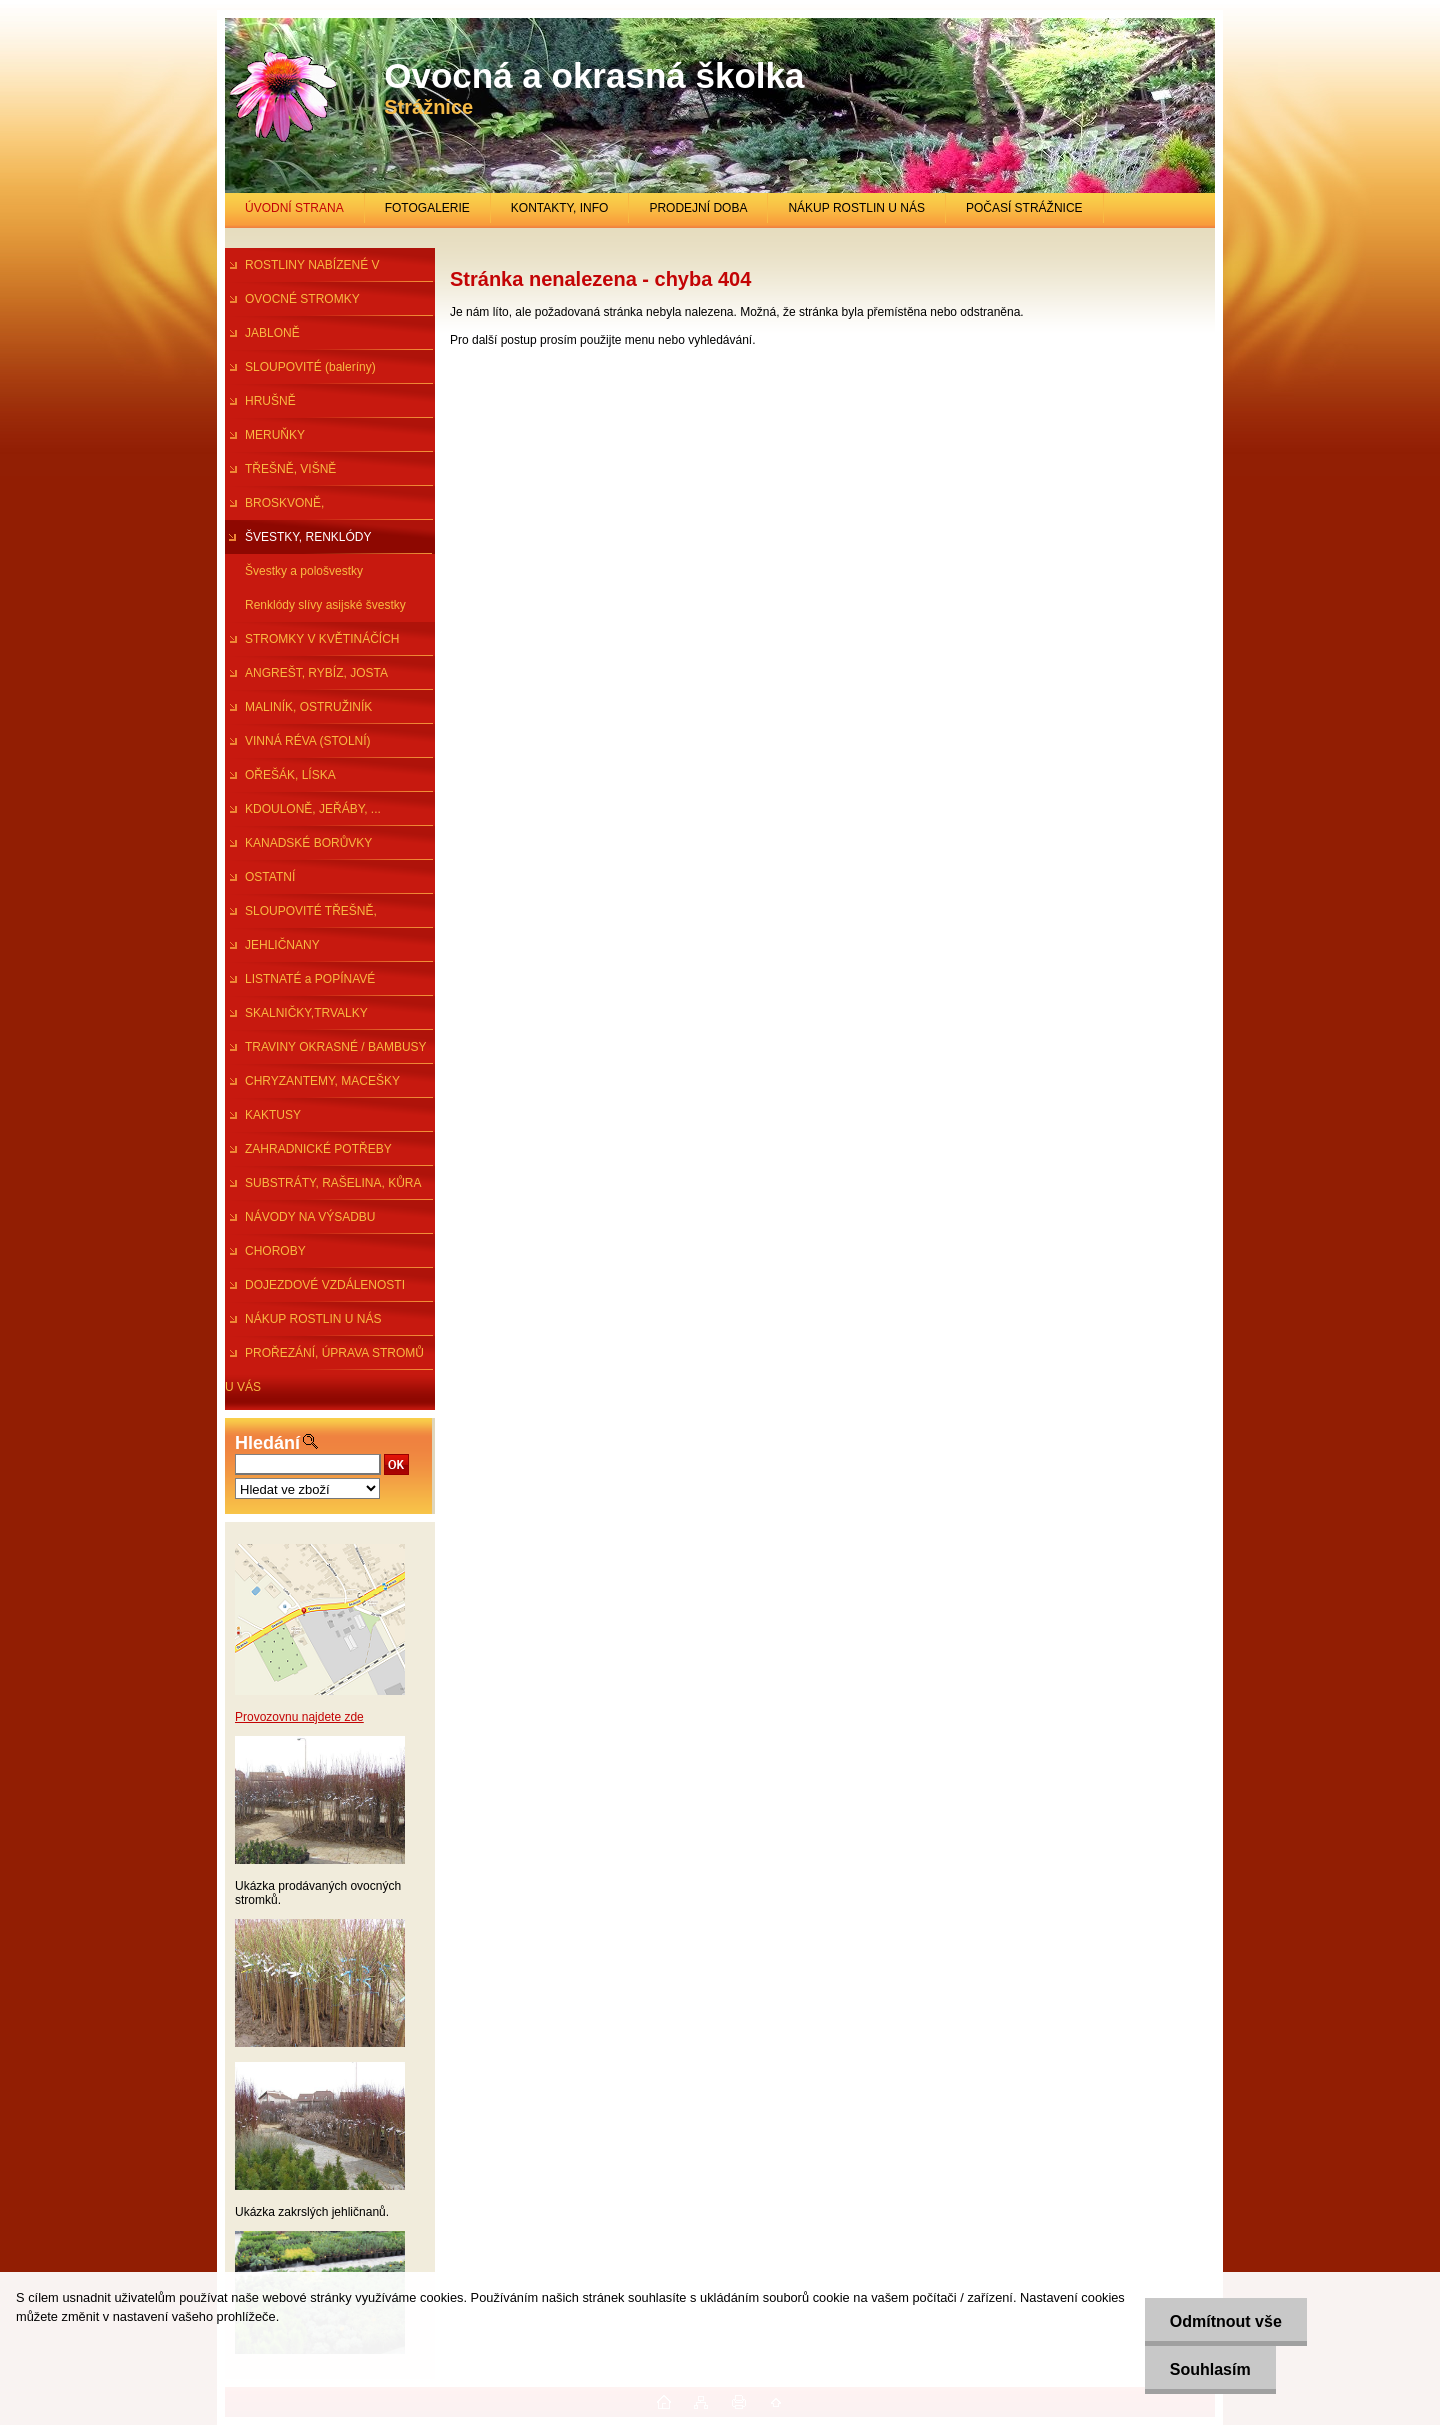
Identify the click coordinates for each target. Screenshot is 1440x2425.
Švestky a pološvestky (304, 571)
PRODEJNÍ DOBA (698, 208)
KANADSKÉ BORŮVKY (308, 843)
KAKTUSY (273, 1115)
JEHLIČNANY (282, 945)
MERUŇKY (275, 435)
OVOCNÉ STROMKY (302, 299)
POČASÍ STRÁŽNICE (1024, 208)
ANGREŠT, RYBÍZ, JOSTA (316, 673)
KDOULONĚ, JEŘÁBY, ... (313, 809)
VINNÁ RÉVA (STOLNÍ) (308, 741)
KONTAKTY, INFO (560, 208)
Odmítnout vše (1226, 2321)
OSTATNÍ (270, 877)
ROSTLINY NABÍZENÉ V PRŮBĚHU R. (302, 270)
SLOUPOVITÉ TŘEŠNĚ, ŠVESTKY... (301, 916)
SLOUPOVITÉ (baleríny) (310, 367)
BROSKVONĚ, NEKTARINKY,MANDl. (284, 508)
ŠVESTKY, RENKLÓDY (308, 537)
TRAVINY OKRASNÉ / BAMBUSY (336, 1047)
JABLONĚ (272, 333)
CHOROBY (275, 1251)
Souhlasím (1210, 2369)
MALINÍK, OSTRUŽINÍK (308, 707)
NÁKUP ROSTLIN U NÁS (856, 208)
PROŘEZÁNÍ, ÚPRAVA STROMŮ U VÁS (324, 1358)
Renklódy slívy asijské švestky (325, 605)
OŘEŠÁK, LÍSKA (290, 775)
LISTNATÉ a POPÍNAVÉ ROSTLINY (300, 984)
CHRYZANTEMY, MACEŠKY (322, 1081)
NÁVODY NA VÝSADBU (310, 1217)
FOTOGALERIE (427, 208)
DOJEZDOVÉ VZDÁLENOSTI (325, 1285)
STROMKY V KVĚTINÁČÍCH (322, 639)
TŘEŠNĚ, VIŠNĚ (290, 469)
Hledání (267, 1443)
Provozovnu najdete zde (299, 1717)
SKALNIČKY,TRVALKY (306, 1013)
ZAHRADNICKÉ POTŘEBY (318, 1149)
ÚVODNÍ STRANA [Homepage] (294, 208)
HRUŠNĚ (270, 401)
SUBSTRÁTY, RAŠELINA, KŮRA (333, 1183)
